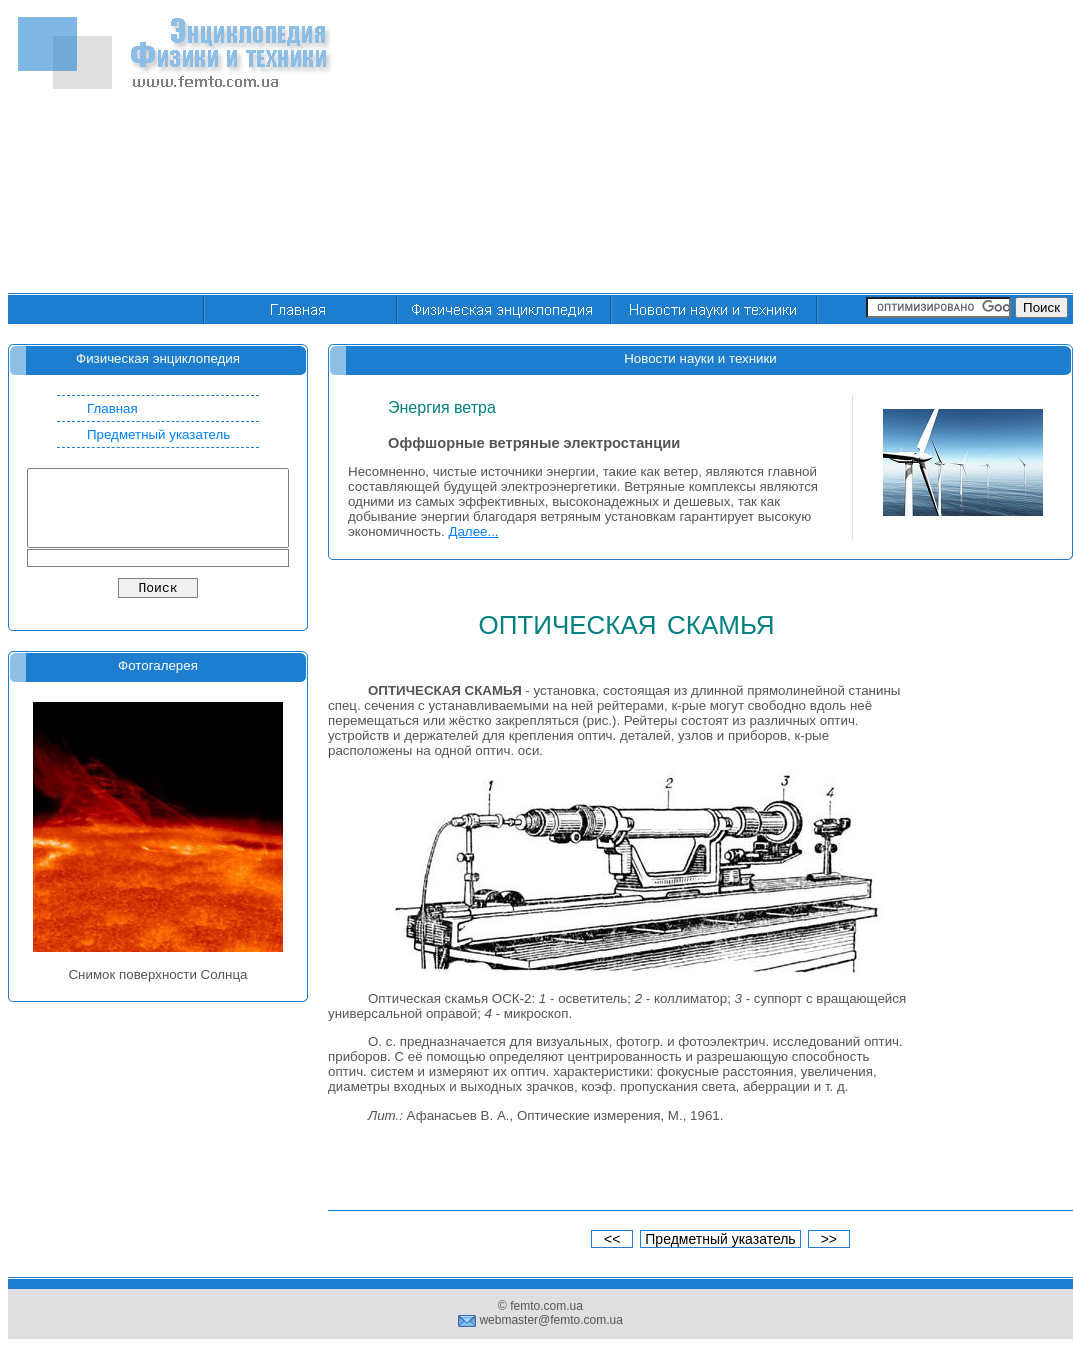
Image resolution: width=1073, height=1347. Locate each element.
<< (612, 1239)
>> (829, 1239)
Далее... (473, 531)
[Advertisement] (818, 148)
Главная (112, 408)
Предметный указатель (158, 434)
